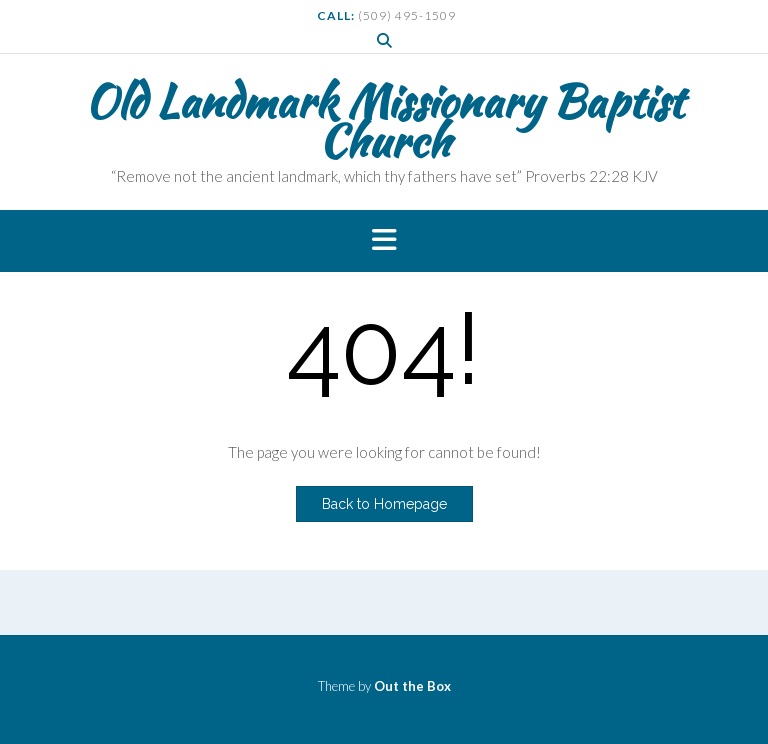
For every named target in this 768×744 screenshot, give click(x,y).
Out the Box (412, 686)
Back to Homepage (384, 504)
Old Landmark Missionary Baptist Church (384, 121)
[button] (384, 241)
